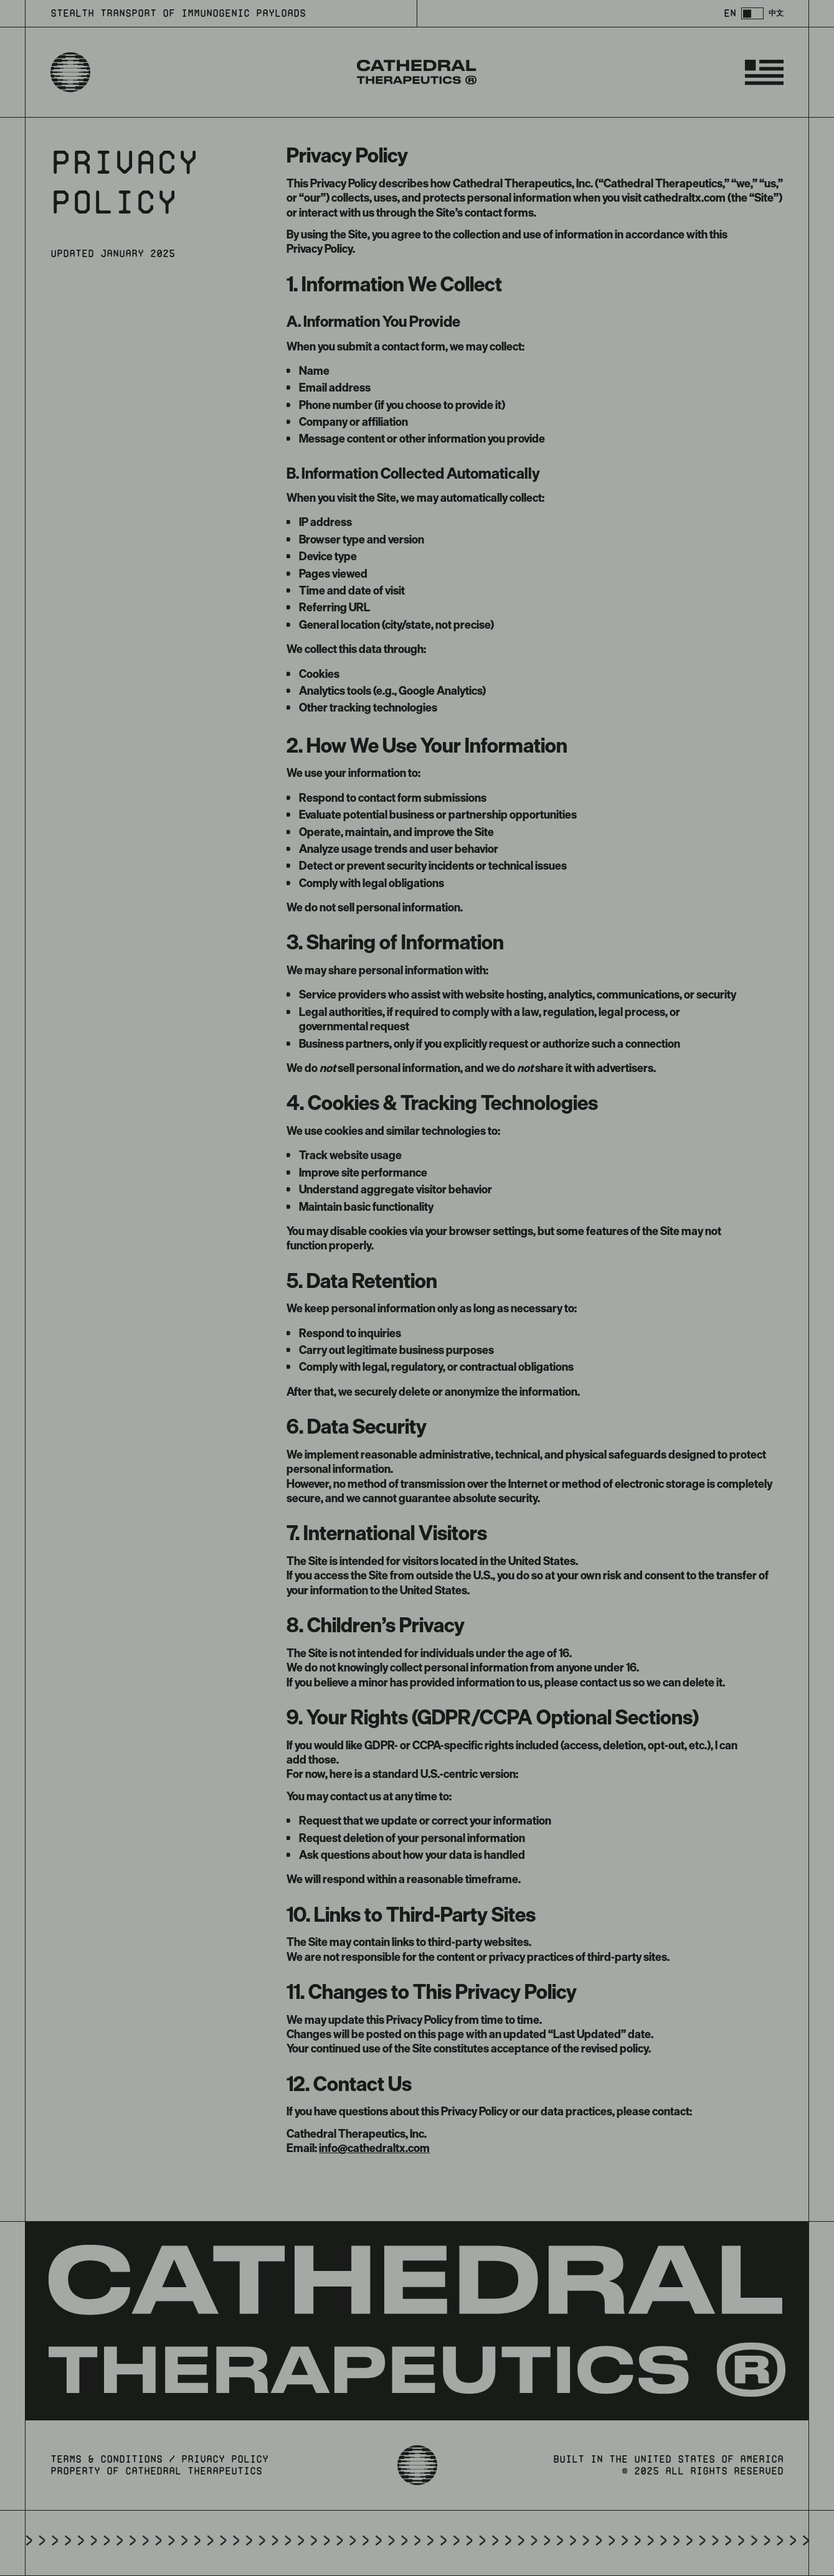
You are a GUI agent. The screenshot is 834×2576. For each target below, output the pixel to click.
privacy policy (224, 2459)
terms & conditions (106, 2459)
